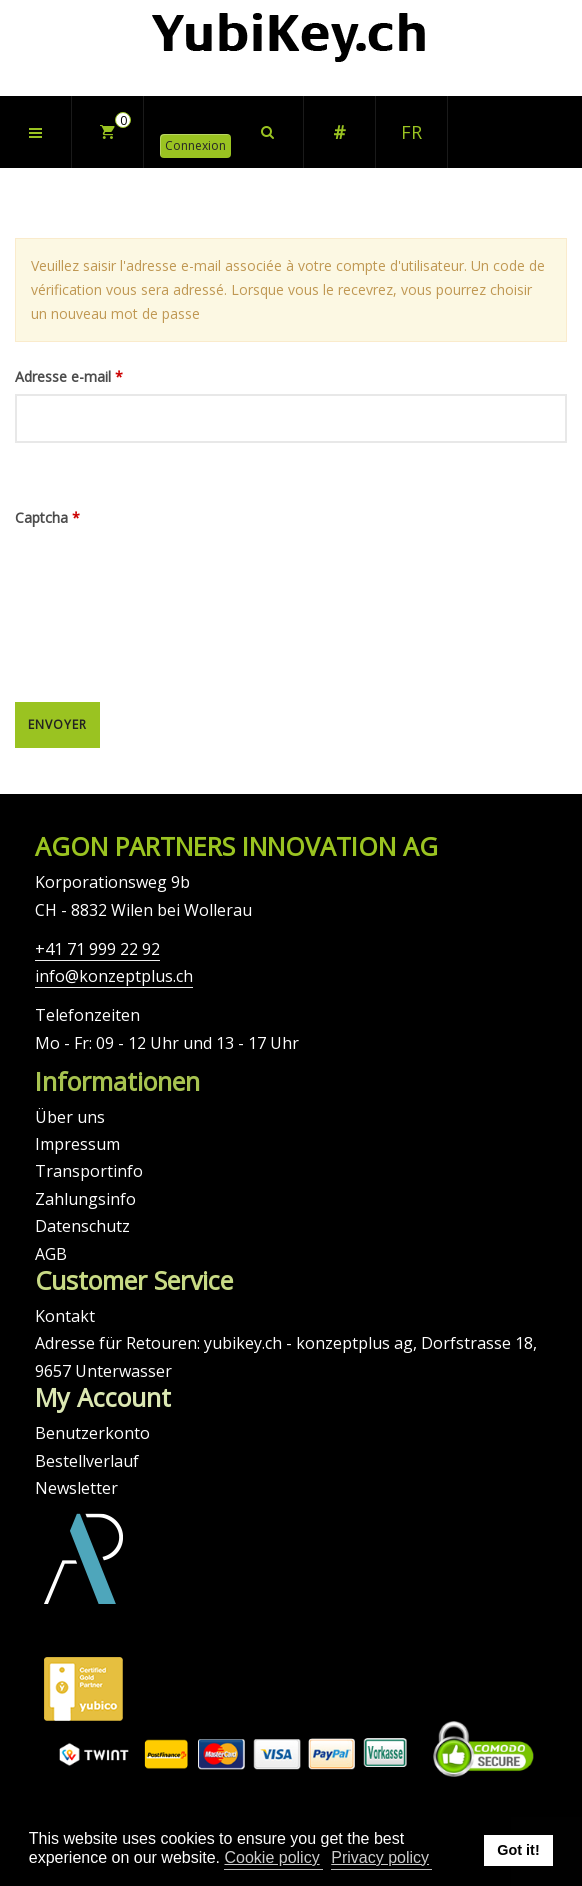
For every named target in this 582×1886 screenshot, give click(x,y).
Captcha (47, 517)
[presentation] (97, 607)
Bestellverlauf (87, 1461)
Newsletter (76, 1488)
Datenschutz (82, 1226)
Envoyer (57, 724)
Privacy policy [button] (380, 1857)
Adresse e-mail (69, 376)
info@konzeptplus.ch (114, 976)
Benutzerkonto (92, 1433)
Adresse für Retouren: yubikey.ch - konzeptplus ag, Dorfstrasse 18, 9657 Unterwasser (286, 1356)
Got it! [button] (518, 1850)
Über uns (70, 1117)
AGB (51, 1254)
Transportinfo (89, 1171)
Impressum (77, 1144)
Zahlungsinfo (85, 1199)
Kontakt (65, 1316)
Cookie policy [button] (271, 1857)
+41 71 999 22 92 (97, 949)
